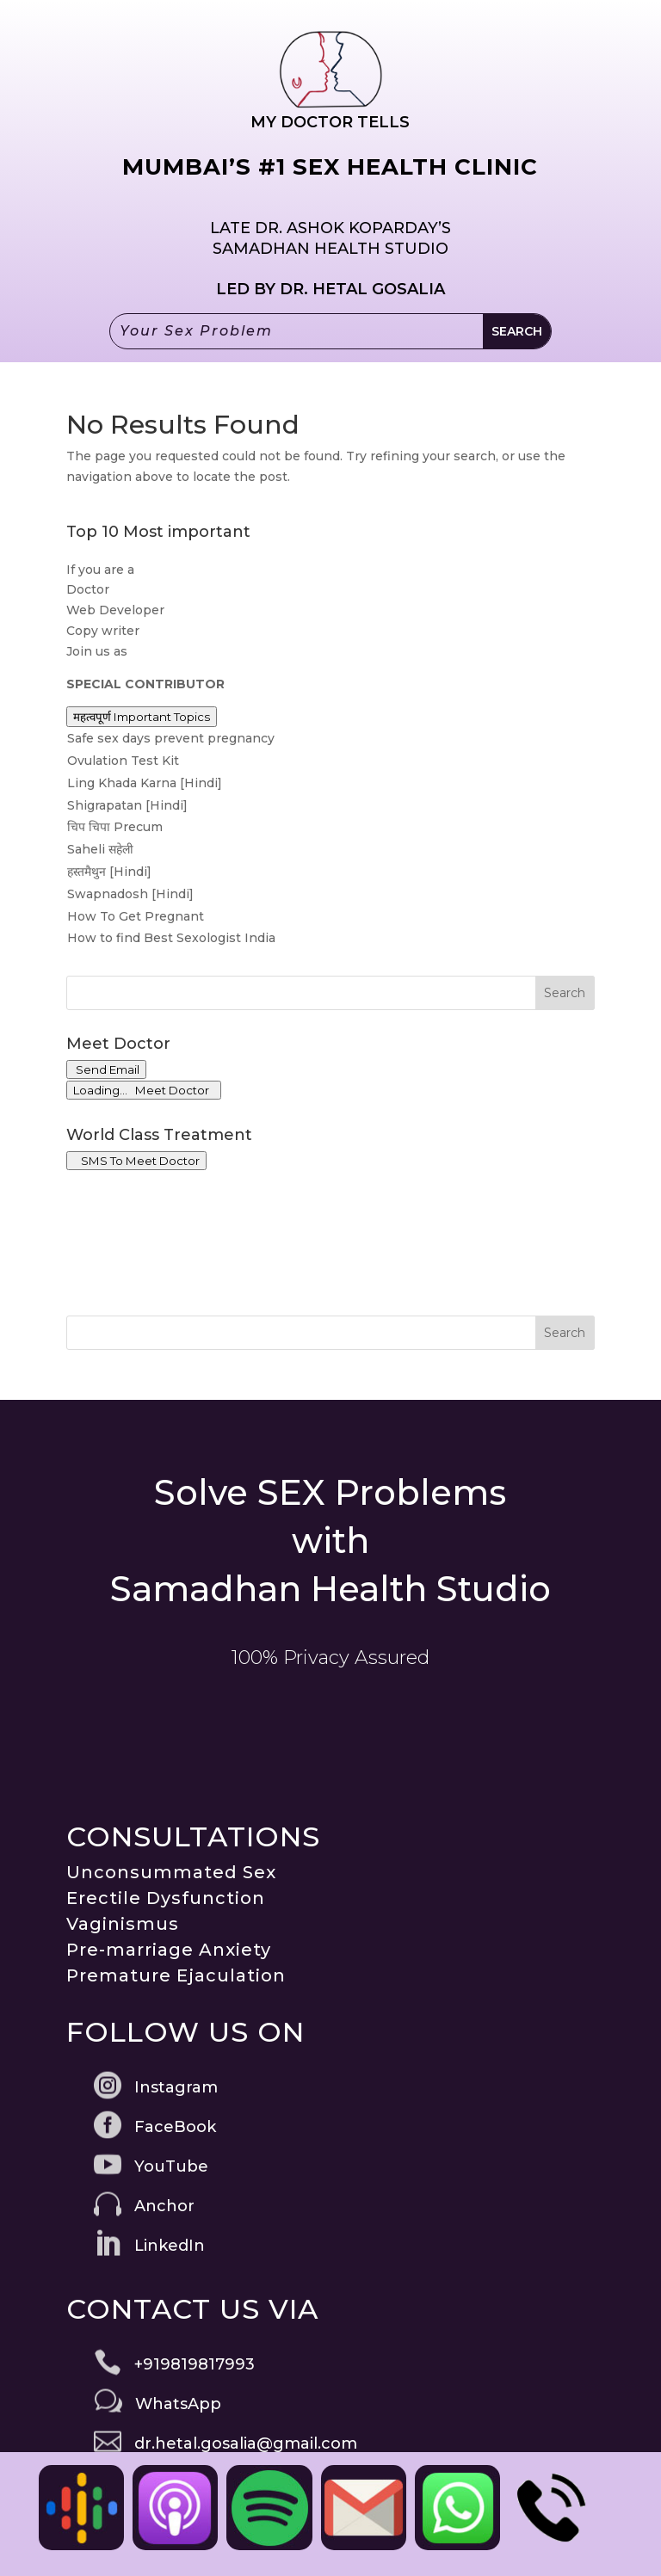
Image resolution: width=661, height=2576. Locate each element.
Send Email (106, 1069)
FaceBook (175, 2126)
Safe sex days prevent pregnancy (171, 738)
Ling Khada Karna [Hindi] (144, 783)
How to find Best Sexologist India (171, 938)
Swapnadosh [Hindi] (130, 894)
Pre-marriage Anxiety (168, 1949)
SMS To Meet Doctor (136, 1161)
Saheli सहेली (100, 849)
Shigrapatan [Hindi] (127, 805)
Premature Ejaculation (176, 1975)
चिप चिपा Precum (115, 827)
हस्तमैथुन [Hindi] (109, 871)
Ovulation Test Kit (123, 760)
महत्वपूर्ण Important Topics (141, 717)
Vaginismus (122, 1924)
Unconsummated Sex (171, 1872)
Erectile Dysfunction (165, 1898)
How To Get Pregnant (135, 916)
